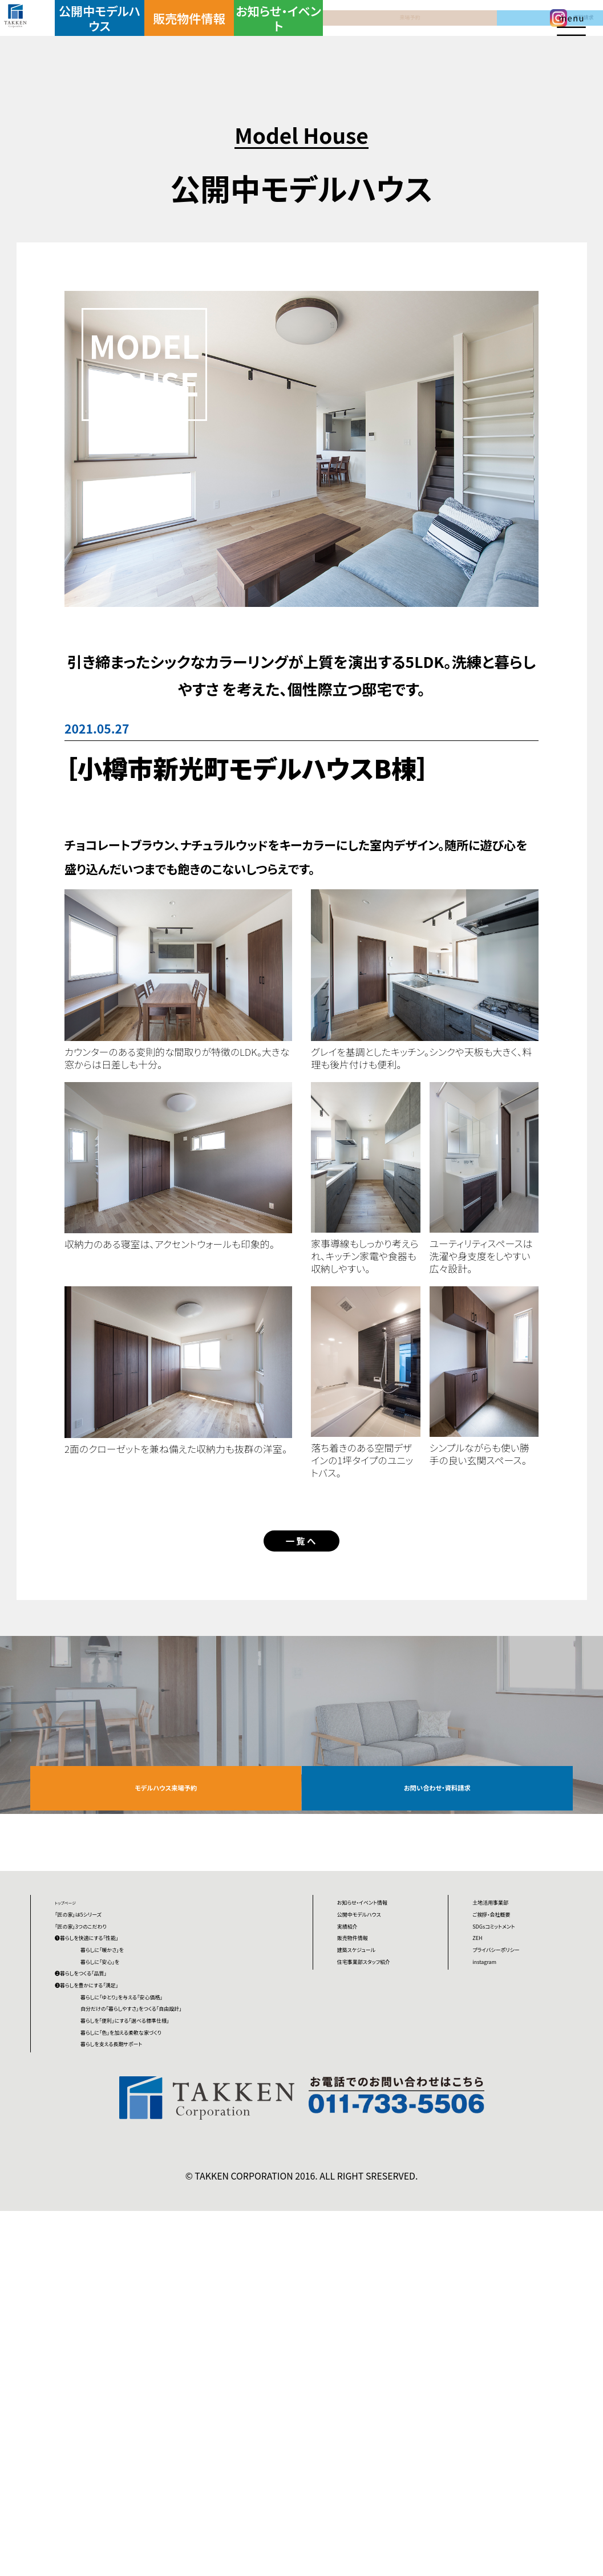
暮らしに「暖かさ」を (166, 2104)
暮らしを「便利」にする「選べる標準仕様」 (198, 2316)
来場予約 (348, 36)
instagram (500, 2150)
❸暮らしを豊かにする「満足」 (129, 2188)
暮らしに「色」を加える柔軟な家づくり (201, 2362)
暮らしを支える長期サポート (188, 2399)
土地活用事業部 (514, 1994)
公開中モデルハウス (129, 36)
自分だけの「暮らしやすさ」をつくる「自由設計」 (199, 2271)
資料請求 (421, 36)
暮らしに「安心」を (161, 2132)
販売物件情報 (202, 36)
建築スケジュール (382, 2141)
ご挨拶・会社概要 (516, 2021)
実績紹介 (361, 2085)
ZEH (484, 2077)
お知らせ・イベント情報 (384, 2003)
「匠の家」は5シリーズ (110, 2021)
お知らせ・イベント (275, 36)
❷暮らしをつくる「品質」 (116, 2160)
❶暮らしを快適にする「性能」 (129, 2077)
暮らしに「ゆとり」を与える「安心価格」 (202, 2225)
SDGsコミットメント (522, 2049)
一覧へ (301, 1555)
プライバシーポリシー (521, 2114)
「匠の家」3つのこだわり (116, 2049)
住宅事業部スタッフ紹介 (382, 2178)
